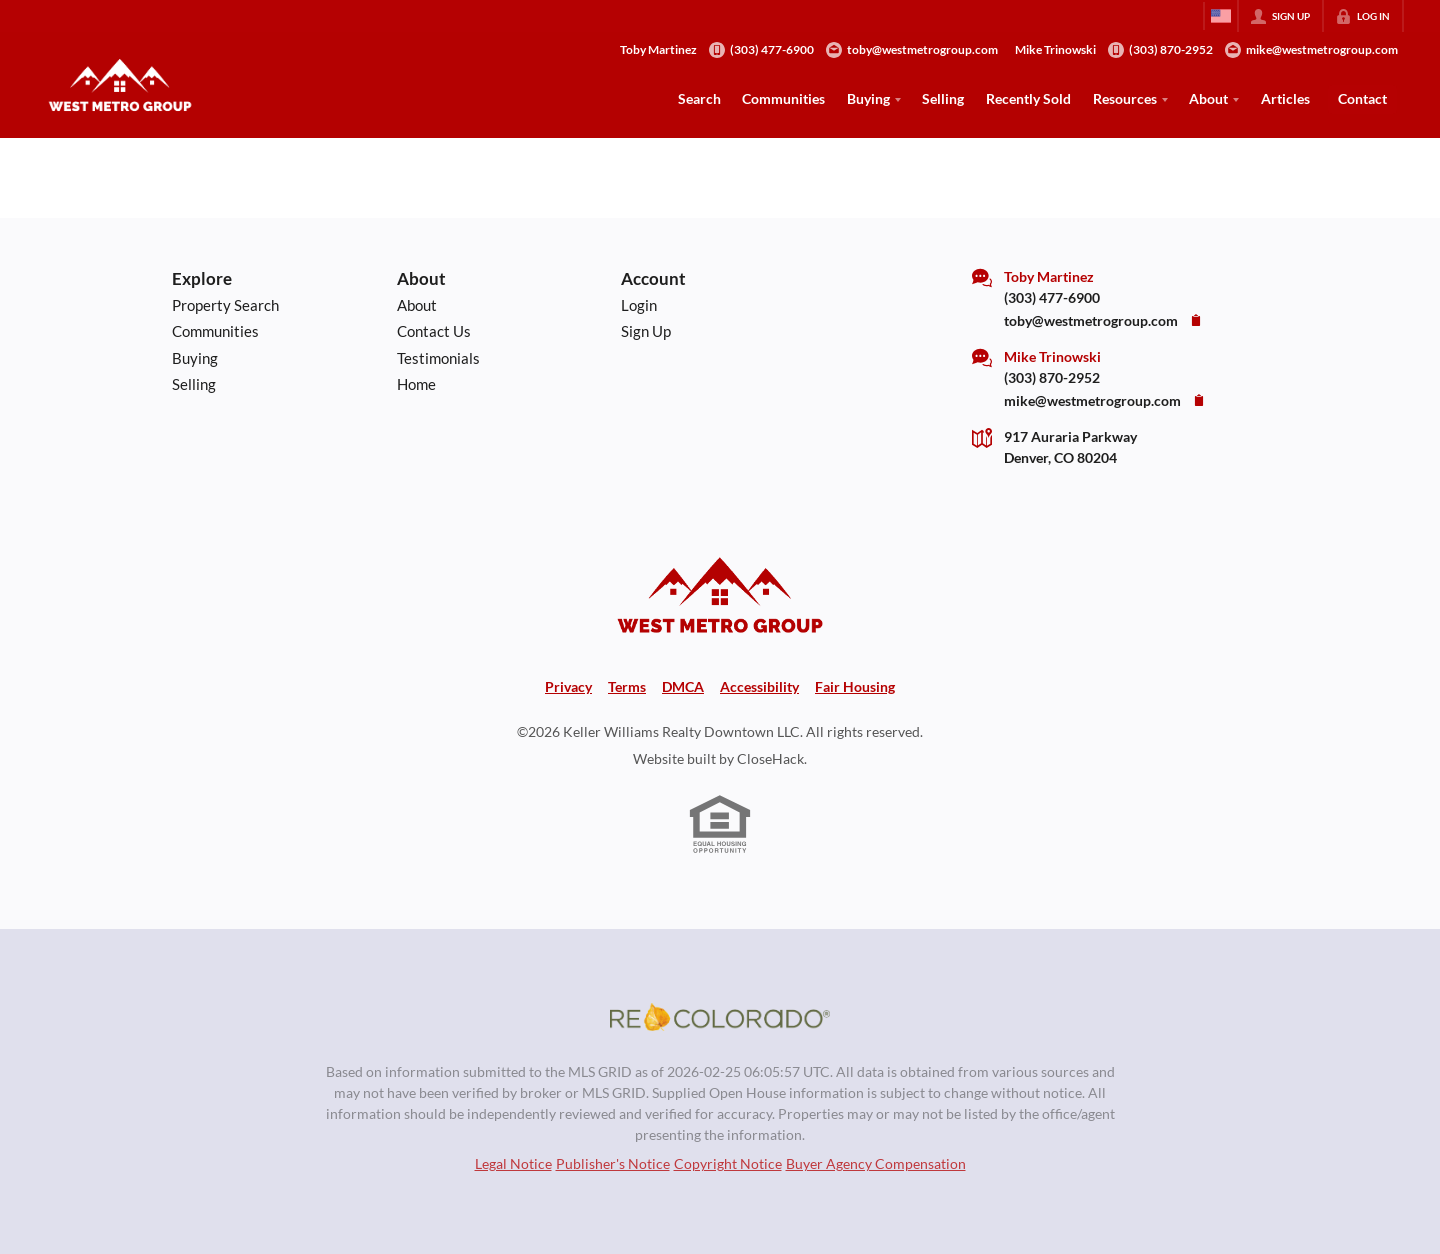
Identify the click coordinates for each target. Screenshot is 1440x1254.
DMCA (683, 686)
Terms (627, 686)
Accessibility (759, 686)
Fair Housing (855, 686)
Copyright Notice (728, 1163)
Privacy (568, 686)
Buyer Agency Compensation (876, 1163)
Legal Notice (513, 1163)
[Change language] (1221, 16)
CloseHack (770, 758)
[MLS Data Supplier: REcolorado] (720, 1017)
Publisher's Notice (613, 1163)
